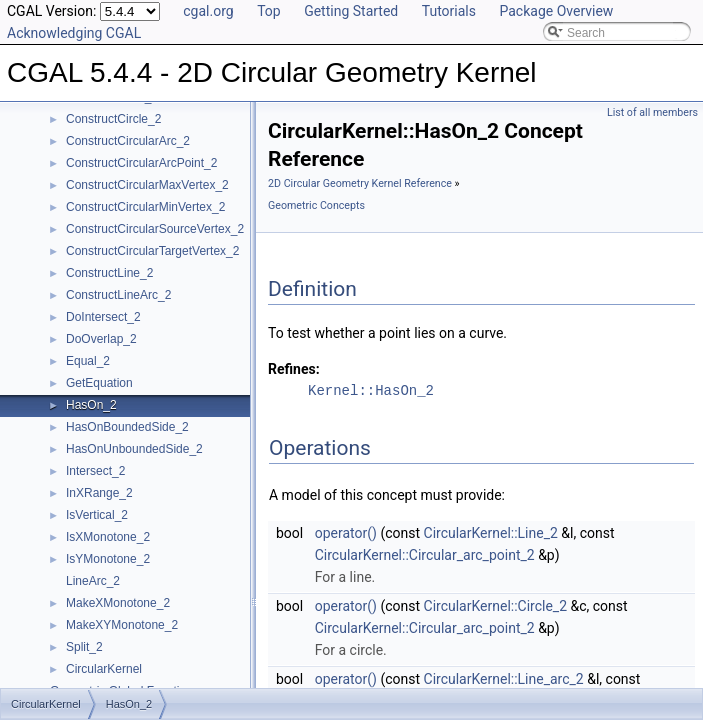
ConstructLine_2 (109, 273)
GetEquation (99, 383)
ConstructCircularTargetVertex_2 (152, 251)
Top (269, 11)
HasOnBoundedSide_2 (127, 427)
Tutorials (449, 11)
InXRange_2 (99, 493)
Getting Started (351, 11)
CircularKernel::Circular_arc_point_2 (425, 555)
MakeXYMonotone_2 (122, 625)
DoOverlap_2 (101, 339)
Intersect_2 (95, 471)
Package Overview (556, 11)
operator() (346, 533)
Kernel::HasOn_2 (371, 390)
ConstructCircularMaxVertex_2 (147, 185)
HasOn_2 (91, 405)
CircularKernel (104, 669)
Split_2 (84, 647)
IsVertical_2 (97, 515)
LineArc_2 (93, 581)
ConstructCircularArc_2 (128, 141)
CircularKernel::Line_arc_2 (504, 679)
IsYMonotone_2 (108, 559)
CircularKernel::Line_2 (491, 533)
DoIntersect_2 (103, 317)
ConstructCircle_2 (113, 119)
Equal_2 (88, 361)
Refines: (294, 369)
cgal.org (208, 11)
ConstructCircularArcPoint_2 (141, 163)
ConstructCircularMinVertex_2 (145, 207)
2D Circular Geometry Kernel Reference (360, 183)
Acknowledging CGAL (74, 33)
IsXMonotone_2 (108, 537)
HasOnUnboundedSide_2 (134, 449)
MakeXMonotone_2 (118, 603)
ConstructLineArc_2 (118, 295)
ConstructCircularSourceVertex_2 (155, 229)
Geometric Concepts (316, 205)
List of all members (652, 112)
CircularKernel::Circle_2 (496, 606)
